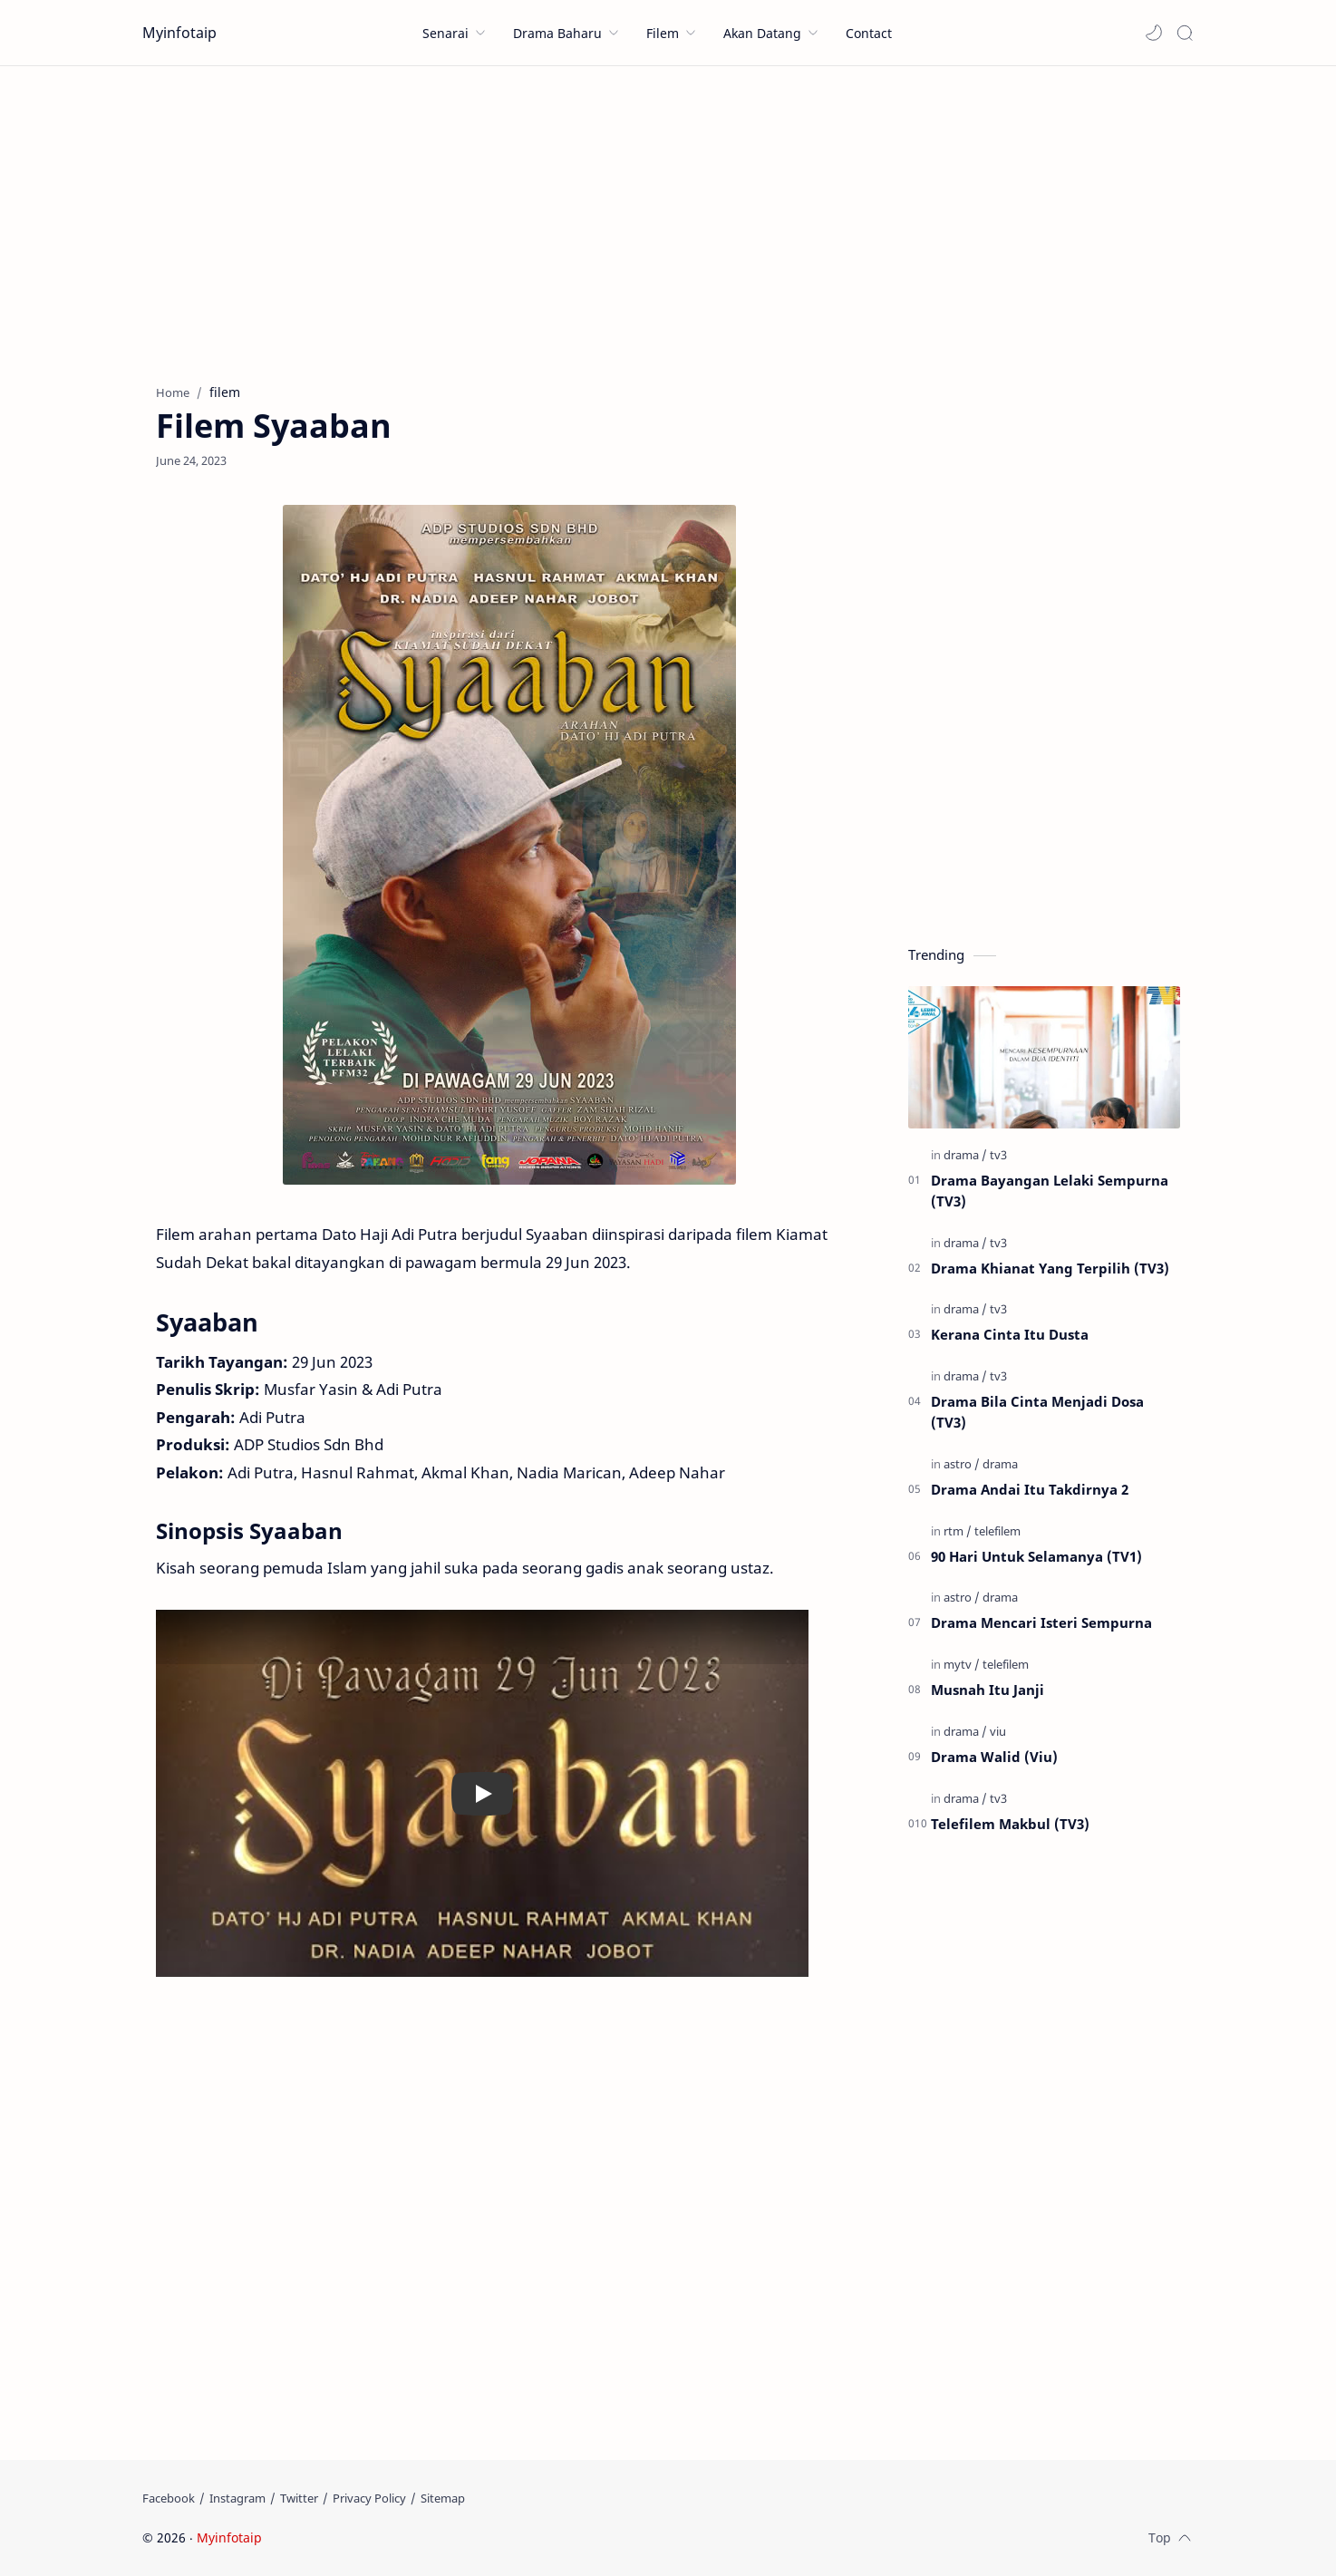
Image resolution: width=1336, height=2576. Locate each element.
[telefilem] (997, 1531)
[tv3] (998, 1155)
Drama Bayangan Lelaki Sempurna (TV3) (1049, 1190)
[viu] (998, 1731)
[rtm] (958, 1531)
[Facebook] (168, 2498)
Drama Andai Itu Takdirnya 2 (1029, 1489)
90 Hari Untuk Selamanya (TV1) (1036, 1556)
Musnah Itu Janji (987, 1689)
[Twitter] (299, 2498)
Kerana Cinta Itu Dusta (1010, 1334)
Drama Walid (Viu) (994, 1757)
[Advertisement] (668, 220)
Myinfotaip (179, 33)
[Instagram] (237, 2498)
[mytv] (962, 1664)
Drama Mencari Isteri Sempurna (1041, 1622)
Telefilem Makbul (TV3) (1010, 1824)
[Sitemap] (443, 2498)
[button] (1153, 32)
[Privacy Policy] (369, 2498)
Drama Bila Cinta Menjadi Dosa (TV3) (1037, 1411)
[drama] (965, 1155)
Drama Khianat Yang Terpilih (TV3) (1050, 1268)
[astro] (962, 1464)
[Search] (1184, 32)
